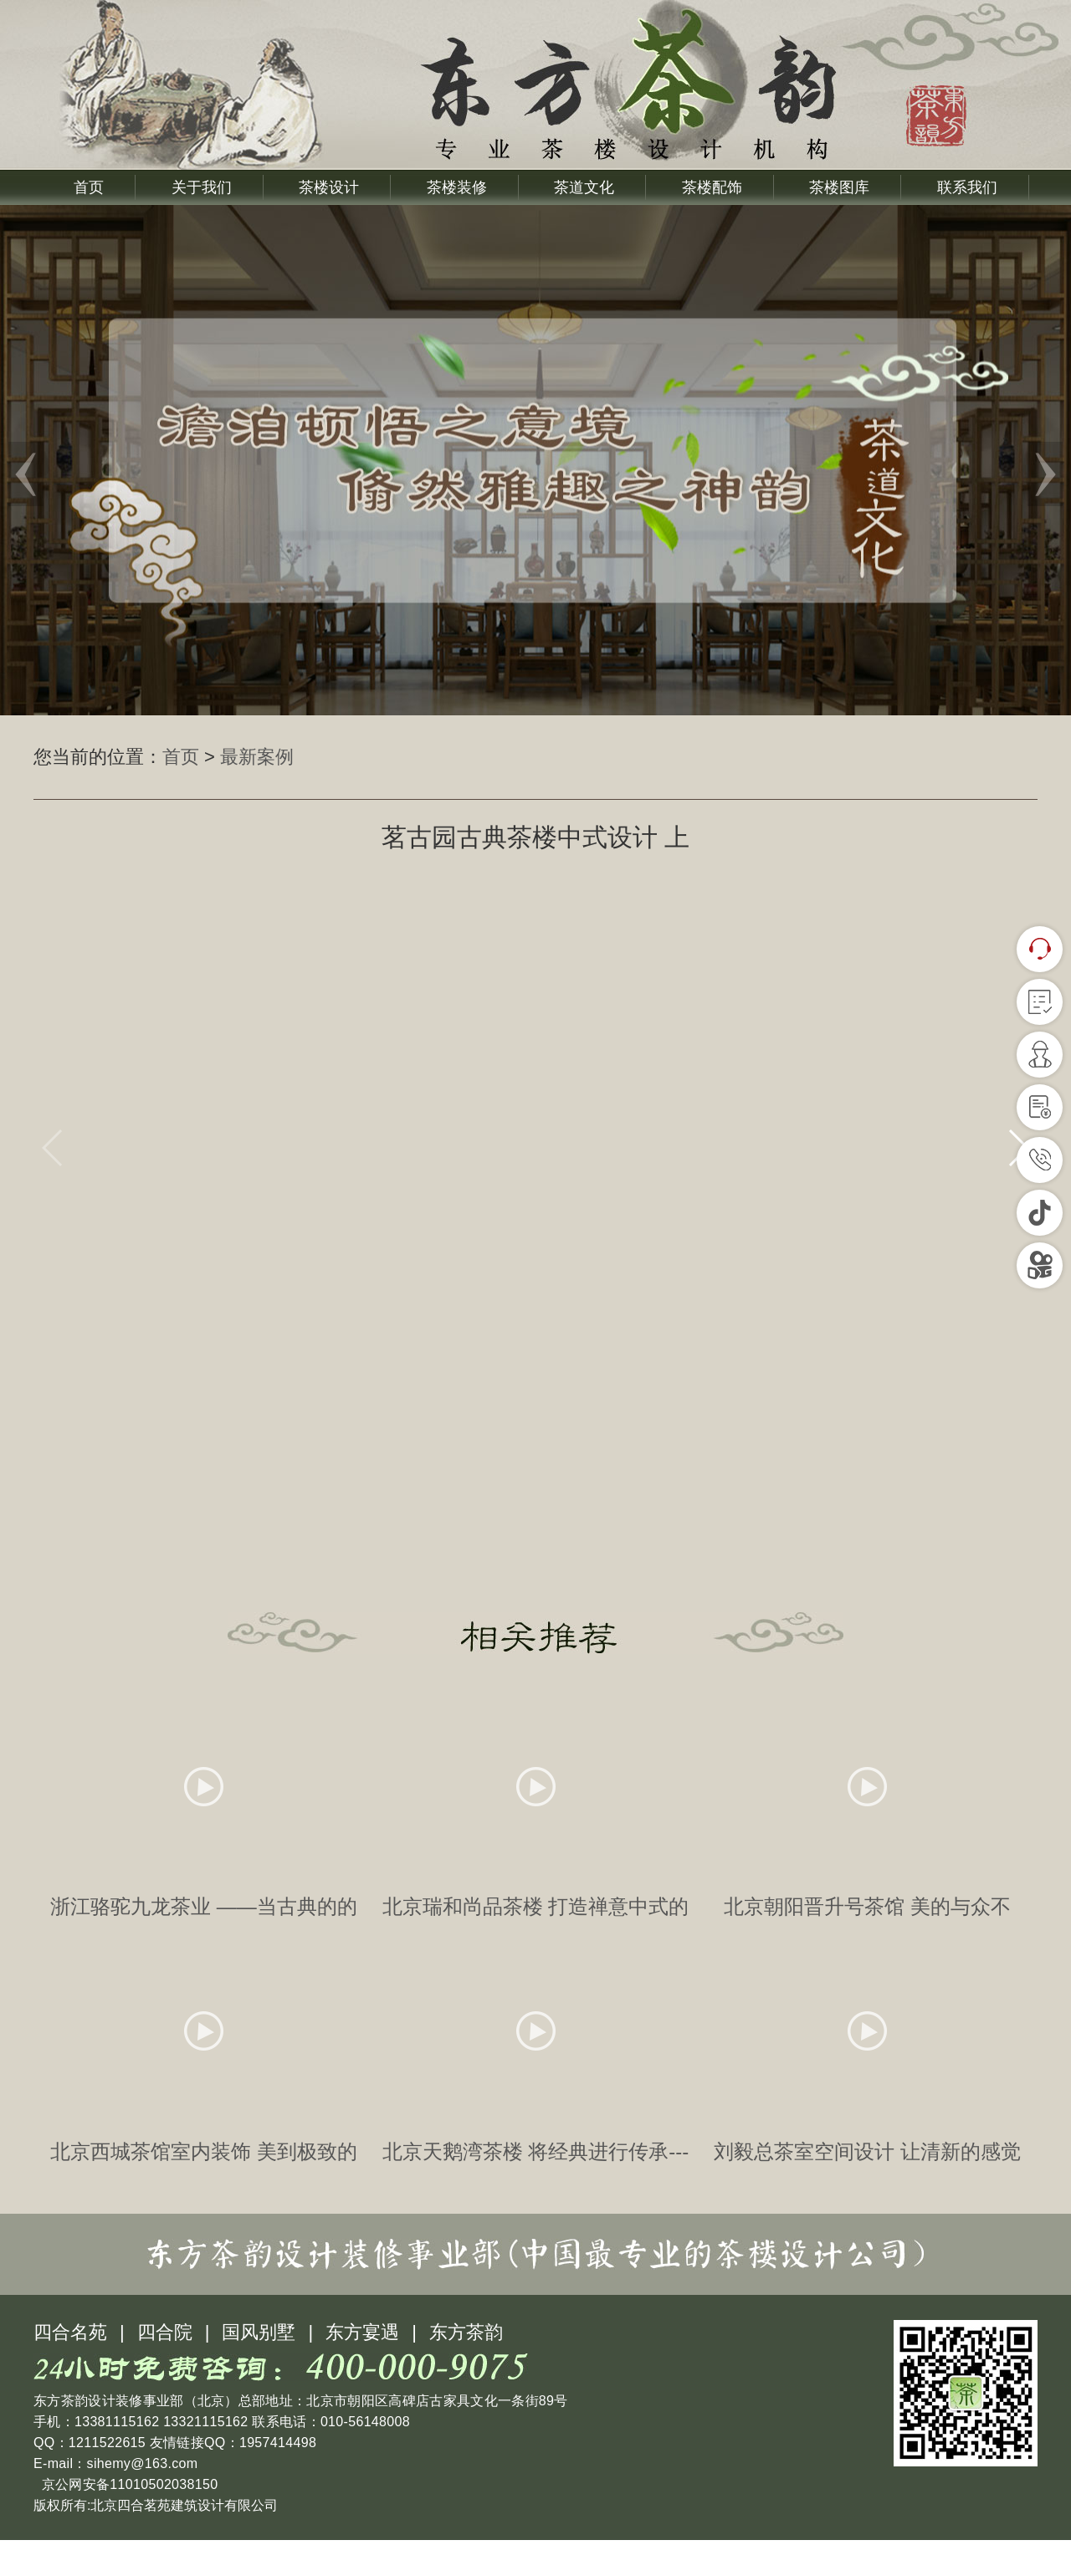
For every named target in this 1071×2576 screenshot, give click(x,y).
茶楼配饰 (712, 187)
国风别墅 (258, 2368)
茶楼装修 (457, 187)
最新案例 (257, 756)
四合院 (164, 2368)
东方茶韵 (466, 2368)
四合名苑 (70, 2368)
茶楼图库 (839, 187)
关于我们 (202, 187)
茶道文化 (584, 187)
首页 (89, 187)
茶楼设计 (329, 187)
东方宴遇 (362, 2368)
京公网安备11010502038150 (128, 2520)
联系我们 (967, 187)
